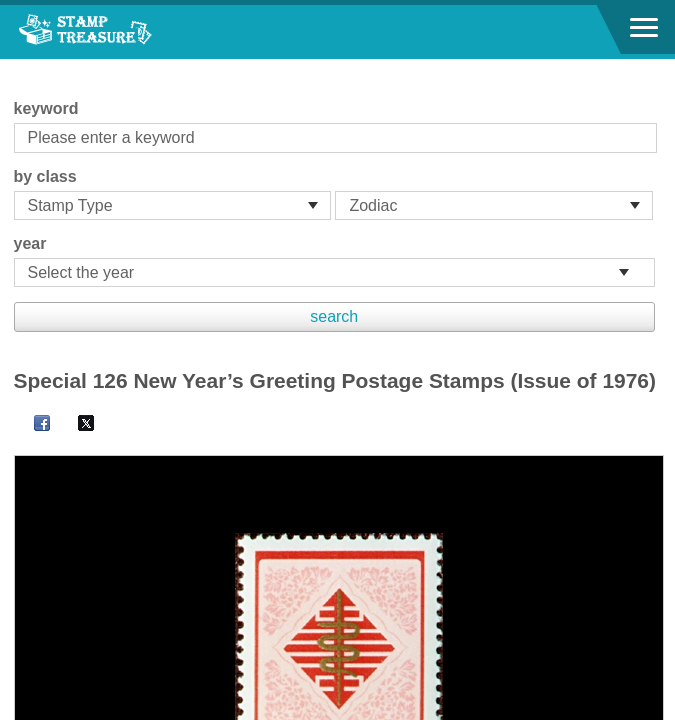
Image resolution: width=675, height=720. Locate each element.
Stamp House (125, 32)
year (30, 243)
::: (20, 67)
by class (45, 176)
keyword (46, 108)
